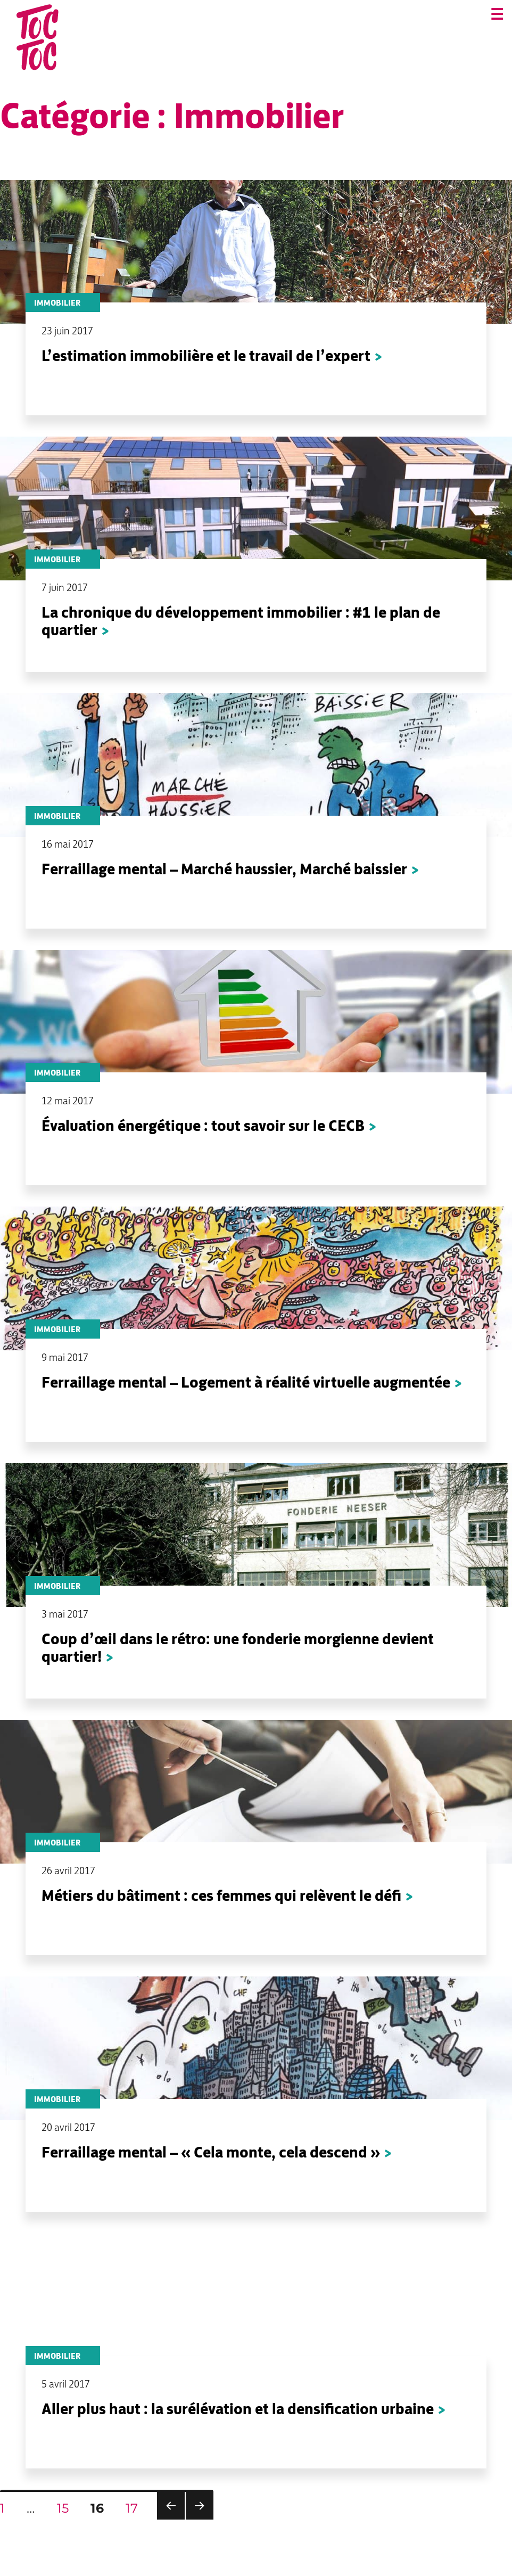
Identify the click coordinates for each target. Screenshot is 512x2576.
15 (67, 2508)
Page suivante (199, 2519)
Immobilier (57, 303)
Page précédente (171, 2519)
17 (136, 2508)
